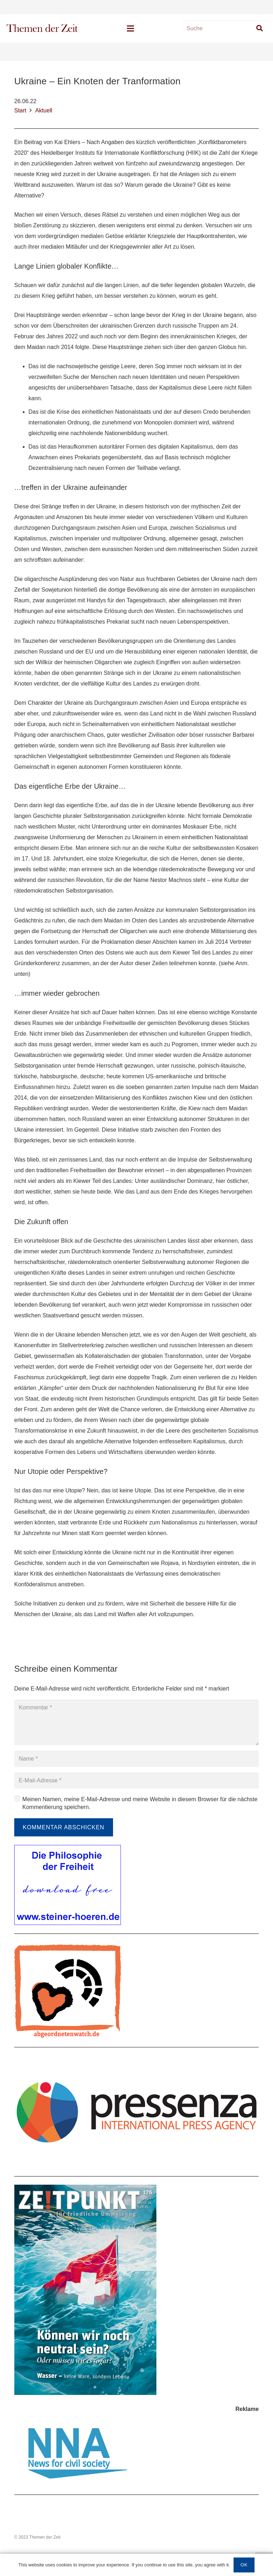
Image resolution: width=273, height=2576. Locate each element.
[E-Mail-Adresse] (136, 1781)
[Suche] (224, 29)
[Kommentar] (136, 1722)
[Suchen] (259, 28)
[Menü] (130, 28)
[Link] (42, 28)
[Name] (136, 1759)
